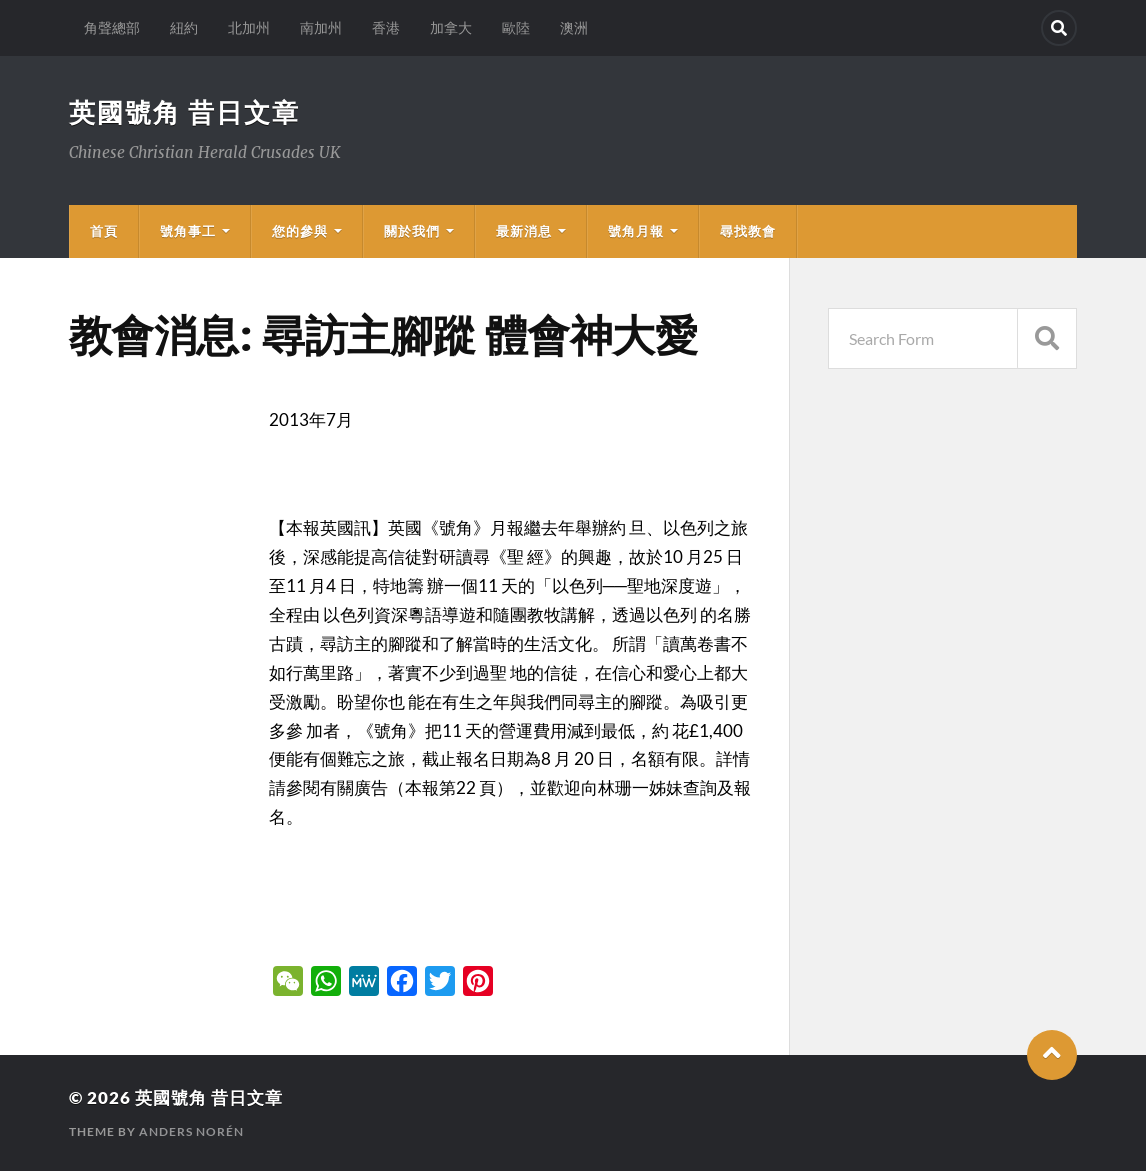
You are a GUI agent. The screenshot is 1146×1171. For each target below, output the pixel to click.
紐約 (184, 27)
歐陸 (516, 27)
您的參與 (300, 231)
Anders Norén (191, 1131)
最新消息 (524, 231)
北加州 (249, 27)
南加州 (321, 27)
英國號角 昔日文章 (184, 112)
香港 (386, 27)
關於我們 (412, 231)
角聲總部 (112, 27)
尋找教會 (748, 231)
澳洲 (574, 27)
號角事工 (188, 231)
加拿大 (451, 27)
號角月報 (636, 231)
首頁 (104, 231)
